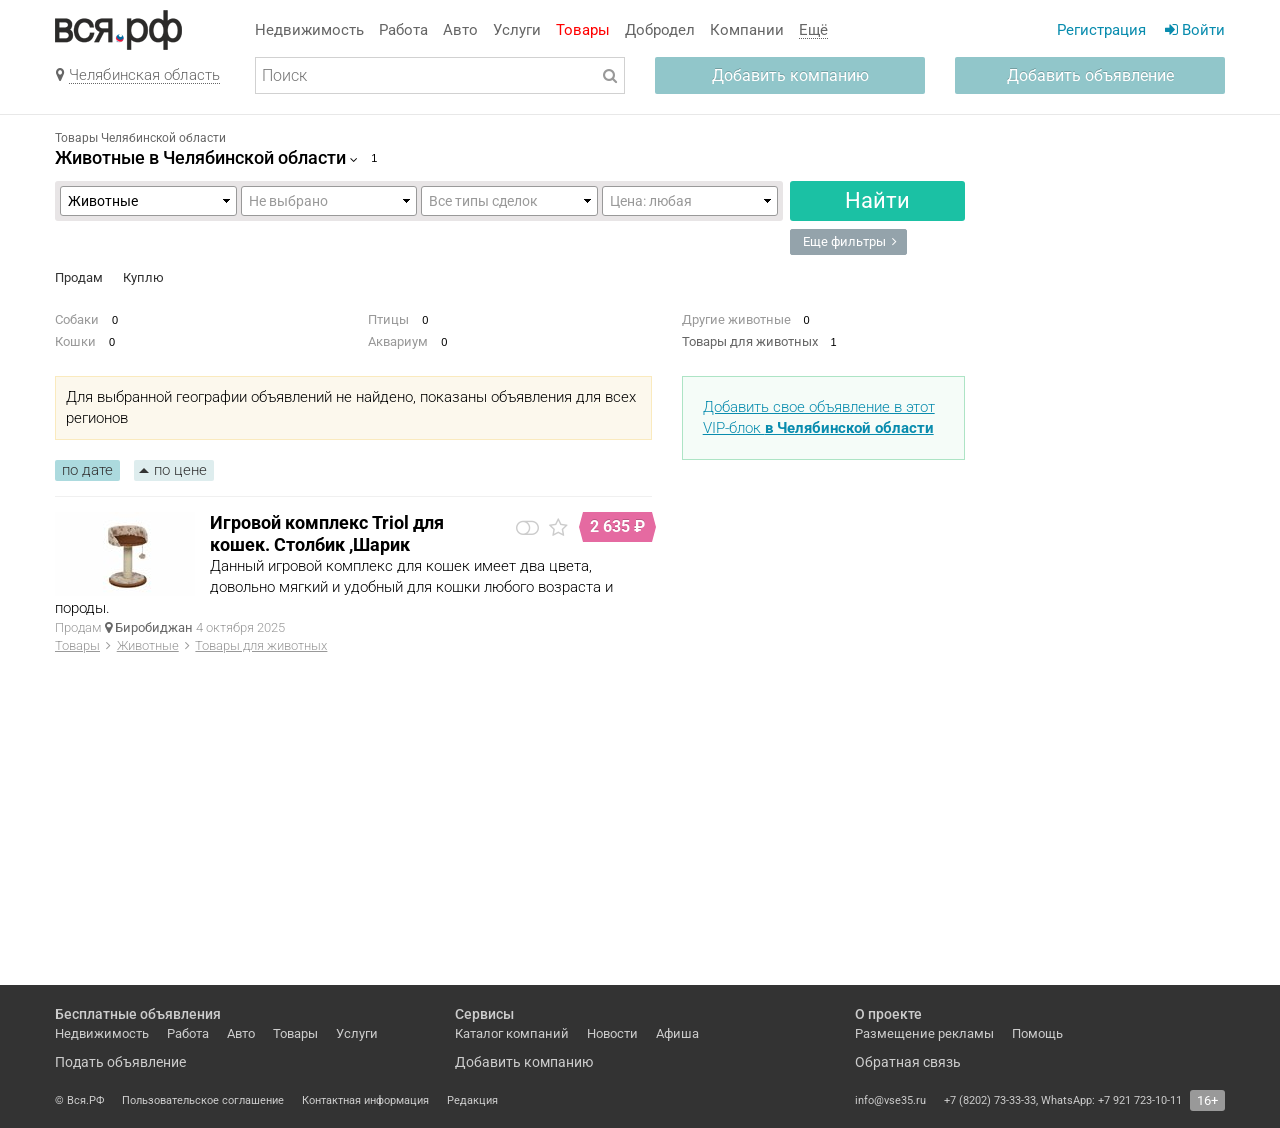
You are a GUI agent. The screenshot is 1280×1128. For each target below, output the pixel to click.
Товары (583, 30)
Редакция (472, 1100)
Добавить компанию (790, 75)
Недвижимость (309, 30)
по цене (180, 470)
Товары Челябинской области (140, 138)
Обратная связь (908, 1062)
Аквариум (398, 341)
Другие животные (736, 319)
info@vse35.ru (890, 1100)
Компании (747, 30)
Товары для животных (750, 341)
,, (509, 201)
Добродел (660, 30)
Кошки (75, 341)
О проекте (888, 1014)
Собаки (77, 319)
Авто (460, 30)
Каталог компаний (512, 1033)
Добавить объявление (1090, 75)
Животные (148, 645)
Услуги (517, 30)
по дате (87, 470)
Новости (612, 1033)
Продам (79, 277)
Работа (403, 30)
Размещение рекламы (924, 1033)
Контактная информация (365, 1100)
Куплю (143, 277)
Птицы (388, 319)
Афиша (677, 1033)
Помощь (1037, 1033)
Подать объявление (120, 1062)
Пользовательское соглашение (203, 1100)
